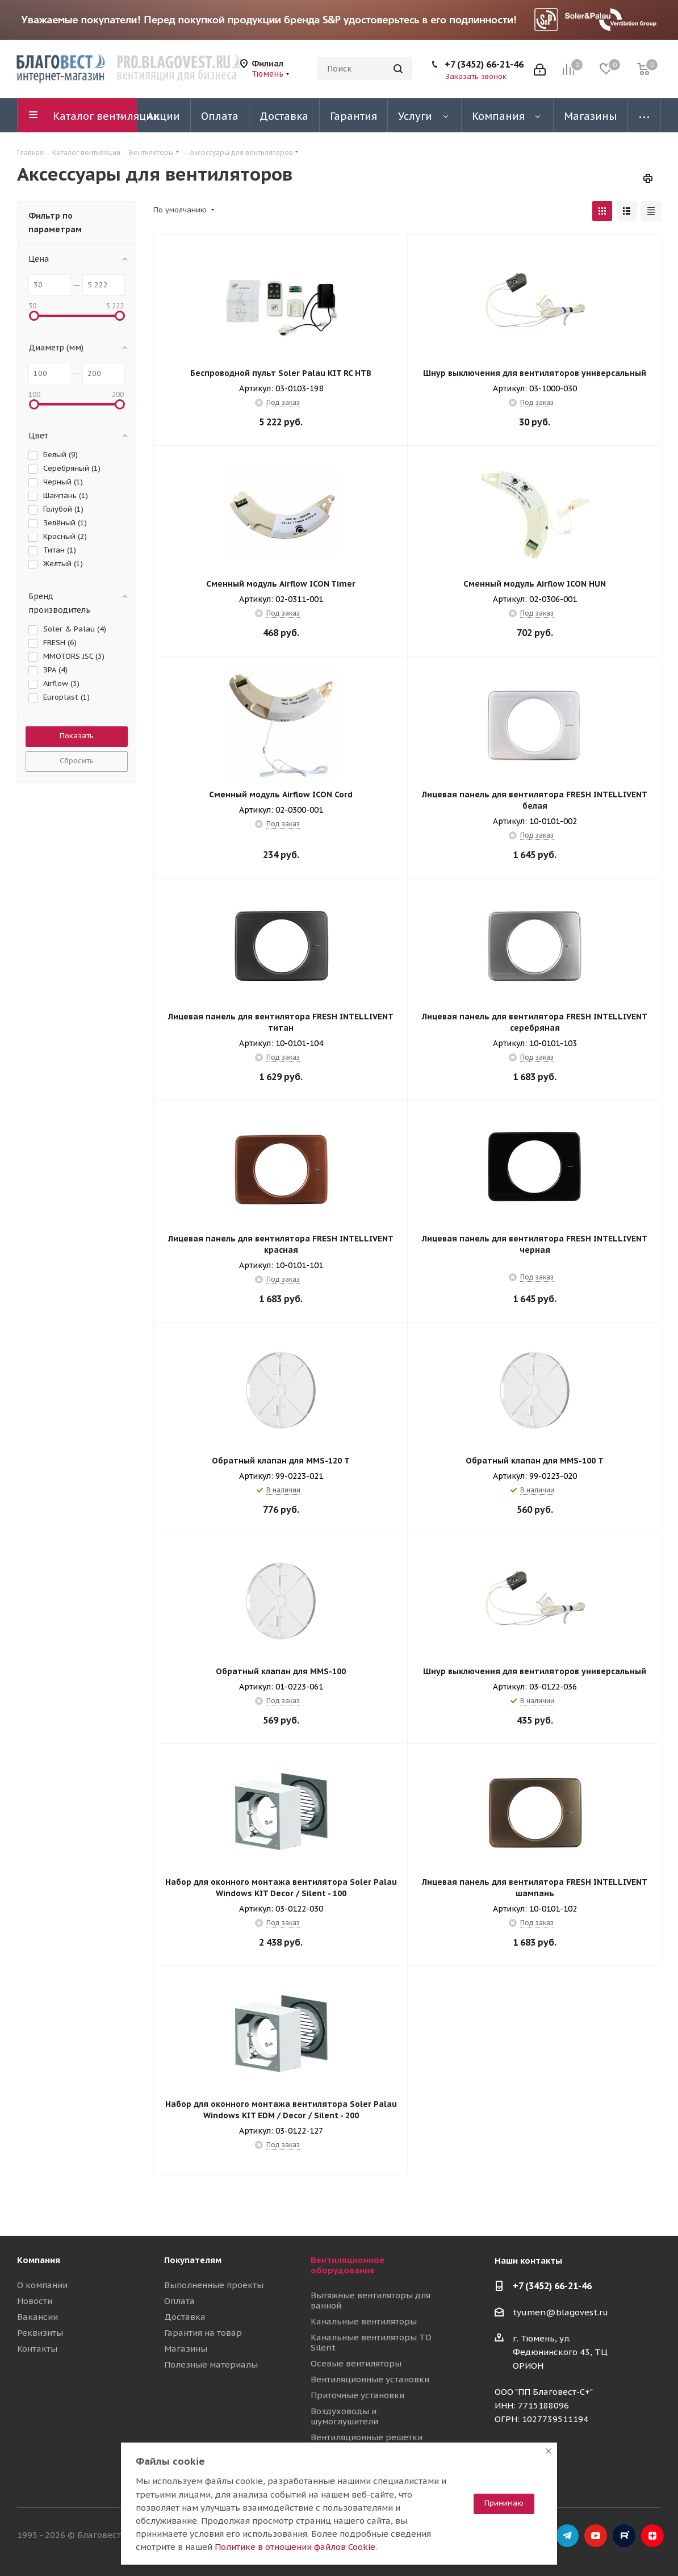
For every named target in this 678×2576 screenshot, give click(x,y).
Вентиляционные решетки (366, 2437)
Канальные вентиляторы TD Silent (371, 2342)
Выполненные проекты (213, 2285)
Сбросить (77, 761)
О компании (42, 2285)
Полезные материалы (211, 2364)
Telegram (567, 2535)
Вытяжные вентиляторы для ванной (370, 2300)
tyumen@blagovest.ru (560, 2312)
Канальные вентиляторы (364, 2321)
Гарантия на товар (203, 2332)
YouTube (595, 2535)
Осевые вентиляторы (356, 2363)
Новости (34, 2300)
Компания (38, 2260)
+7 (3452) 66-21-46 (484, 64)
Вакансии (37, 2316)
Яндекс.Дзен (652, 2535)
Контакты (37, 2348)
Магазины (185, 2348)
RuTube (624, 2535)
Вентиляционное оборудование (347, 2265)
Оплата (179, 2300)
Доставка (185, 2316)
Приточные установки (357, 2395)
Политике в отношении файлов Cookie (295, 2546)
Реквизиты (40, 2332)
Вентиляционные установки (370, 2379)
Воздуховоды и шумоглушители (344, 2416)
